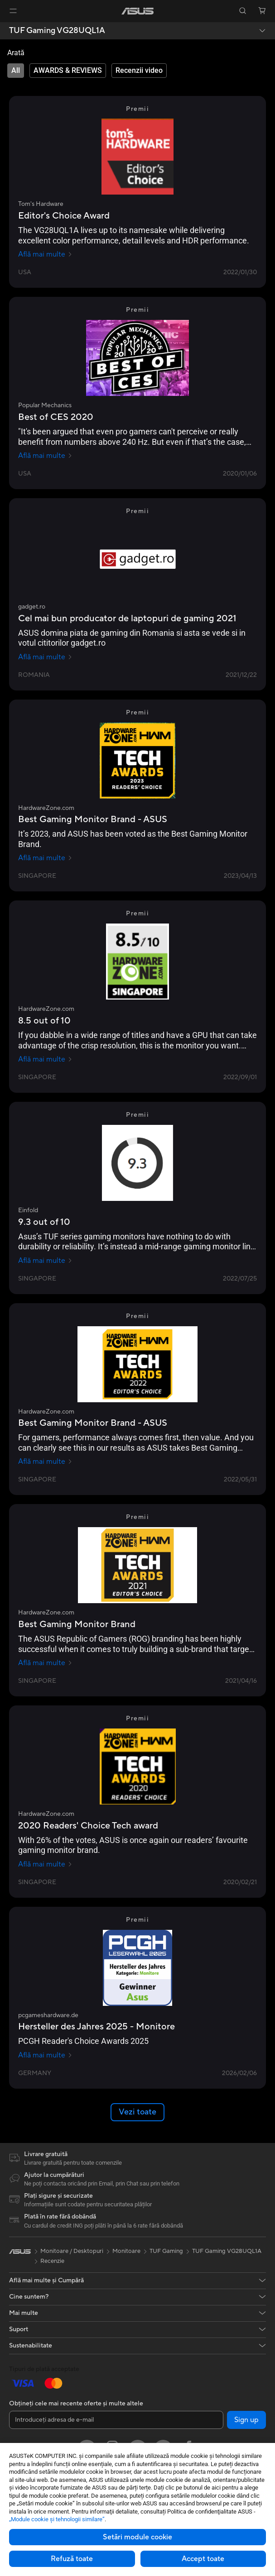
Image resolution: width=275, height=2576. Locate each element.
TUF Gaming (166, 2251)
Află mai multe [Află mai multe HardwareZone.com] (45, 857)
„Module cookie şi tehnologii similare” (57, 2519)
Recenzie (52, 2261)
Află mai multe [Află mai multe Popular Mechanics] (45, 455)
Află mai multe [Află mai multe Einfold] (45, 1260)
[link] (137, 11)
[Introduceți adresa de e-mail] (116, 2420)
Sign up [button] (246, 2419)
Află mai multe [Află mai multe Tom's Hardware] (45, 254)
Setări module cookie (137, 2537)
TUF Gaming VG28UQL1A (57, 31)
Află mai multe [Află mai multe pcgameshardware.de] (45, 2055)
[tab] (15, 70)
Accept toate (203, 2558)
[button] (13, 11)
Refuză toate (72, 2558)
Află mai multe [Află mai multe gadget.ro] (45, 657)
